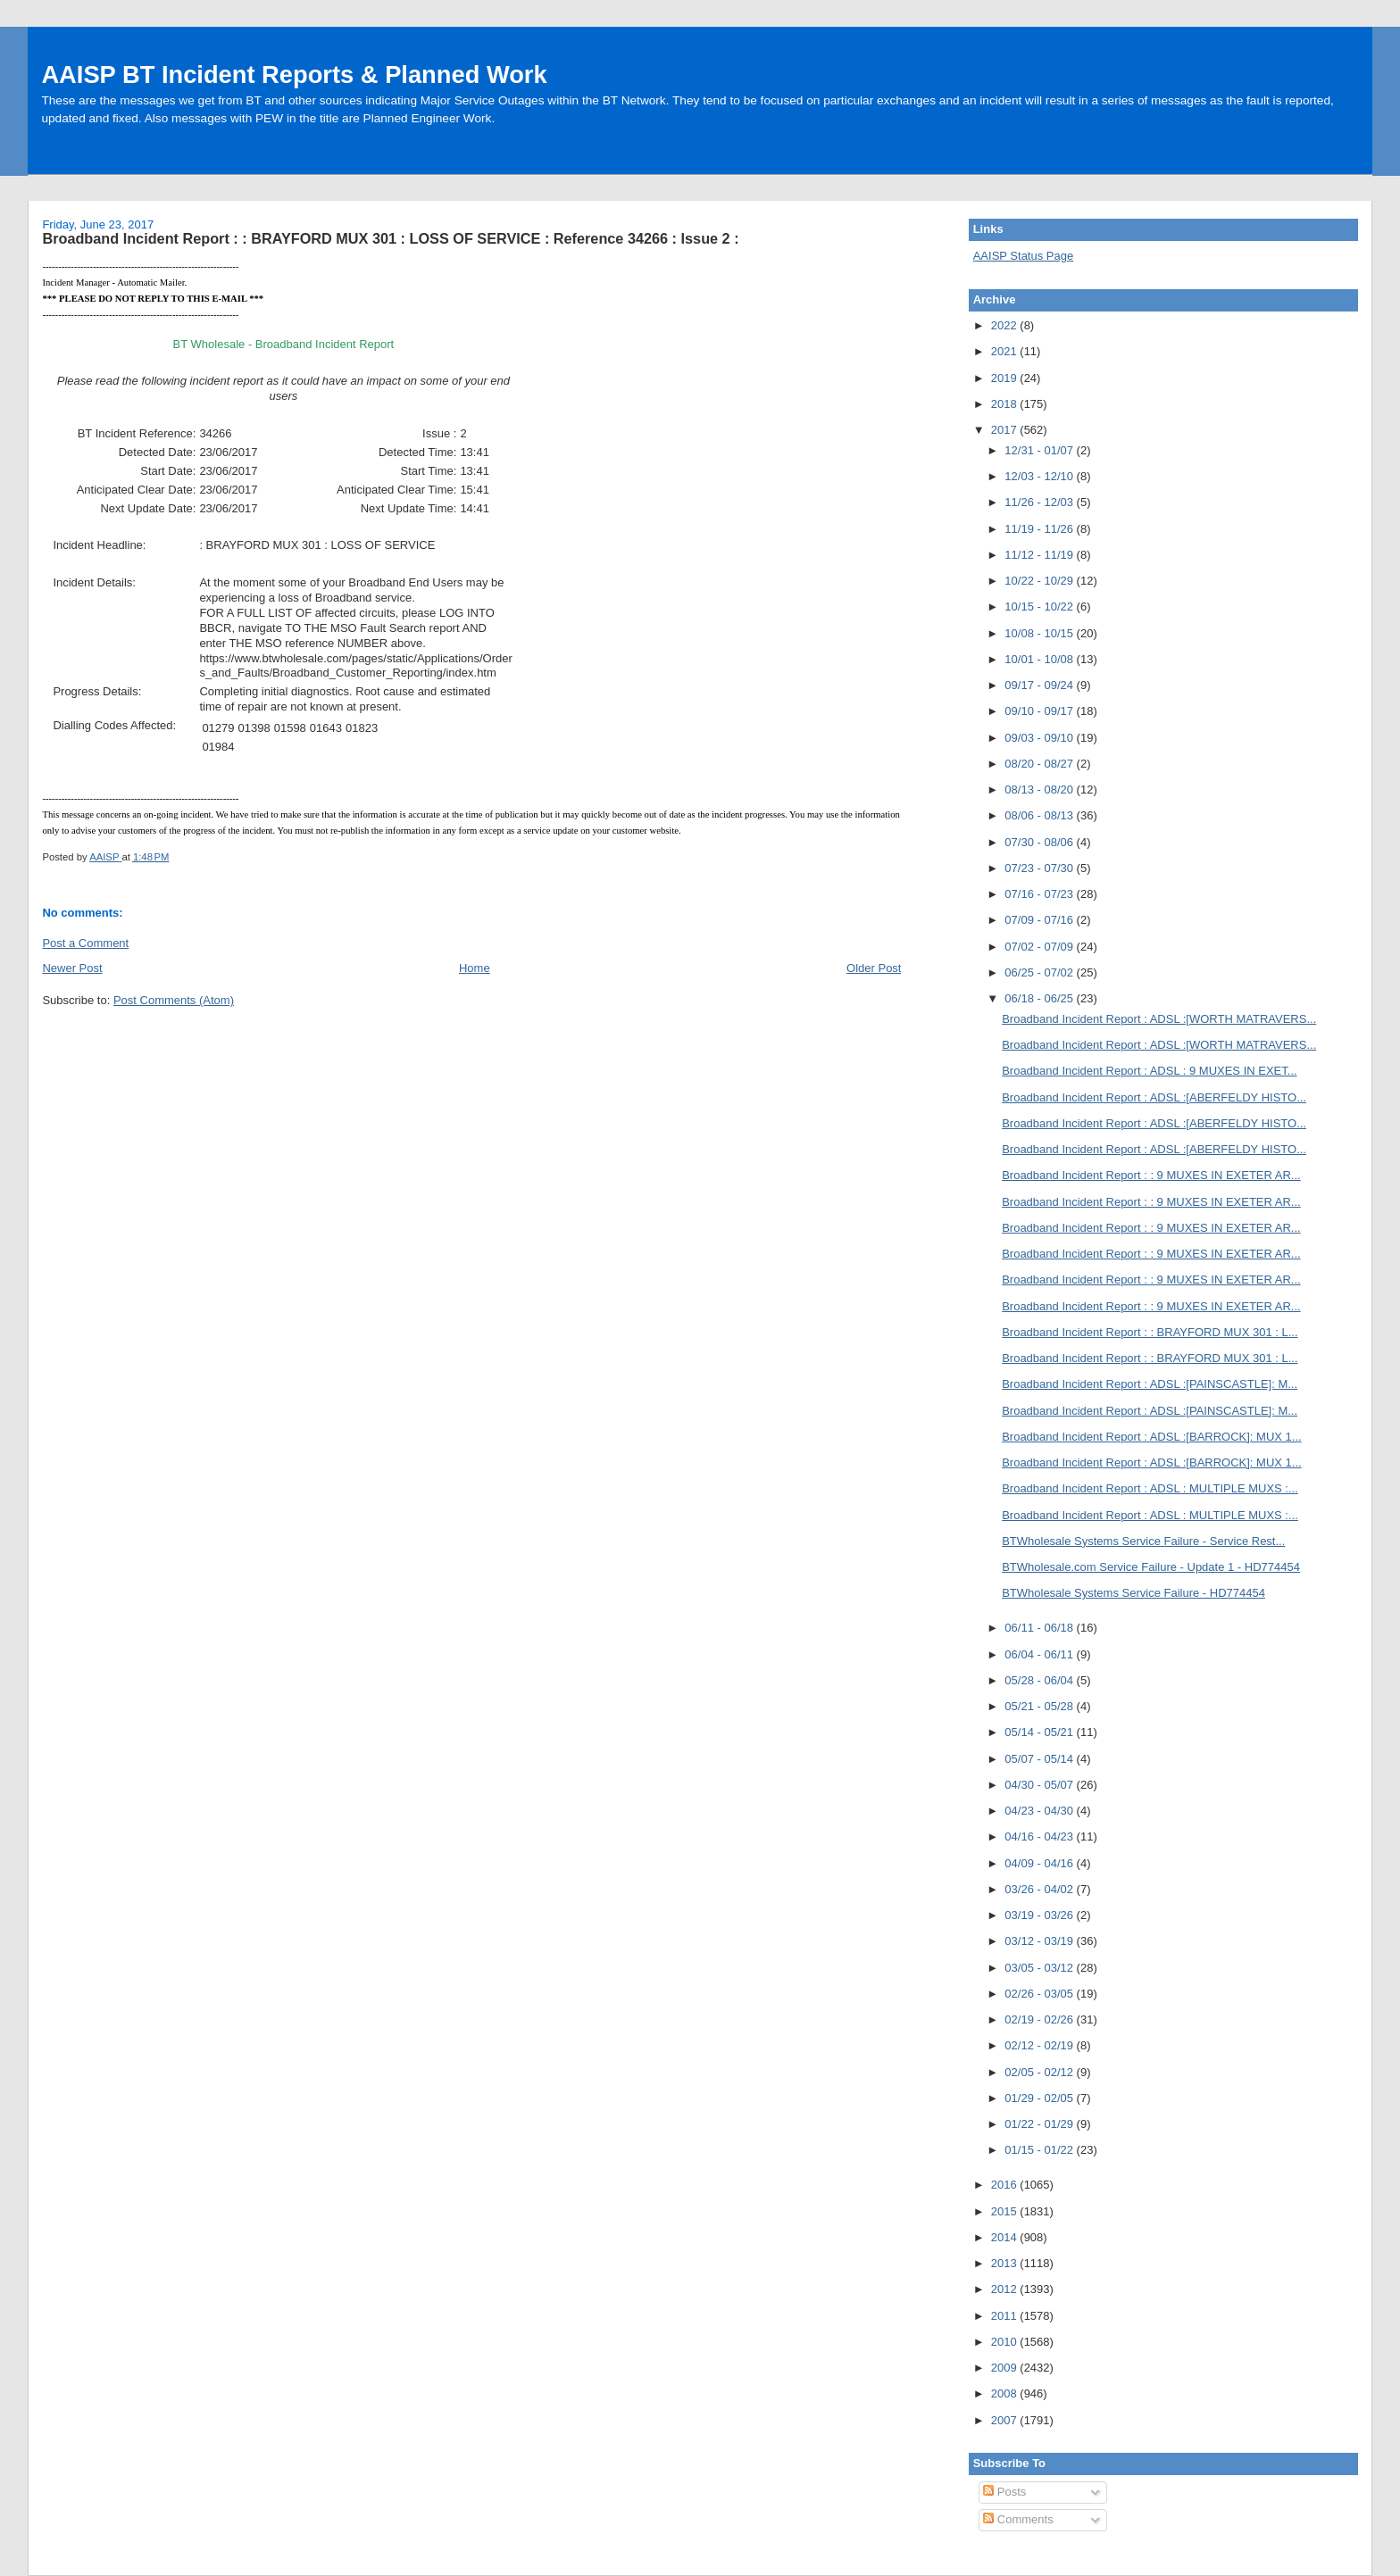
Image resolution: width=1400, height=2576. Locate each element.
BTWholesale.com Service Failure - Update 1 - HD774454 (1151, 1567)
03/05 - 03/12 (1040, 1967)
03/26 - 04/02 (1040, 1889)
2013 (1006, 2263)
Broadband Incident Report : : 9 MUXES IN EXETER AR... (1151, 1175)
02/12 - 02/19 (1040, 2045)
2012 (1006, 2289)
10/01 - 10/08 (1040, 659)
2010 (1006, 2341)
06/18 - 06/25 (1040, 998)
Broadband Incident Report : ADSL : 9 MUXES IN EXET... (1149, 1070)
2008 (1006, 2393)
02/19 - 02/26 (1040, 2019)
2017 (1006, 429)
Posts (1004, 2491)
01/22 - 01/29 (1040, 2124)
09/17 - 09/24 (1040, 685)
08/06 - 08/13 (1040, 815)
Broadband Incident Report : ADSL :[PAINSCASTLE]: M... (1149, 1384)
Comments (1018, 2519)
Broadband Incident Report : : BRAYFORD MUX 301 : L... (1149, 1332)
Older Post (873, 968)
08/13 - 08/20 (1040, 789)
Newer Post (72, 968)
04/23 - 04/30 (1040, 1810)
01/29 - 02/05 (1040, 2098)
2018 (1006, 404)
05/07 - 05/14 (1040, 1759)
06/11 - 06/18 (1040, 1627)
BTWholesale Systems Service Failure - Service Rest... (1143, 1541)
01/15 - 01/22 (1040, 2149)
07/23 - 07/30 (1040, 868)
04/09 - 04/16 (1040, 1863)
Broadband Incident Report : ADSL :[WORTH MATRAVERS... (1159, 1019)
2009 (1006, 2367)
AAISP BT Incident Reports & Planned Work (293, 74)
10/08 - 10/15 (1040, 633)
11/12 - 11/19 (1040, 554)
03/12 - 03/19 (1040, 1941)
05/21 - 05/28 (1040, 1706)
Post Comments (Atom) (173, 1000)
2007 (1006, 2420)
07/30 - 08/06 (1040, 842)
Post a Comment (85, 943)
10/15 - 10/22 (1040, 606)
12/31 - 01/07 (1040, 450)
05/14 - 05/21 (1040, 1732)
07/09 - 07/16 (1040, 920)
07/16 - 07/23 (1040, 894)
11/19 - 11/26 (1040, 529)
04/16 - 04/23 (1040, 1836)
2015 (1006, 2211)
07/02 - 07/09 (1040, 946)
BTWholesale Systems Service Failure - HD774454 (1133, 1593)
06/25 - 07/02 (1040, 972)
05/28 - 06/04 (1040, 1680)
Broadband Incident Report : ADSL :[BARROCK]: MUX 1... (1152, 1436)
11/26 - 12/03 (1040, 502)
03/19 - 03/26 (1040, 1915)
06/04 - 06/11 (1040, 1654)
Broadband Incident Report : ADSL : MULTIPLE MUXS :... (1150, 1488)
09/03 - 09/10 (1040, 737)
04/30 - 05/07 (1040, 1784)
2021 (1006, 351)
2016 (1006, 2184)
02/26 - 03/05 (1040, 1993)
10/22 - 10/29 (1040, 580)
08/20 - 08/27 (1040, 763)
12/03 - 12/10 (1040, 476)
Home (474, 968)
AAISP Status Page (1023, 255)
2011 (1006, 2316)
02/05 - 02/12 (1040, 2072)
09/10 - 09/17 (1040, 711)
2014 (1006, 2237)
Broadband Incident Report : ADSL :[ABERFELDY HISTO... (1154, 1097)
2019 (1006, 378)
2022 (1006, 325)
